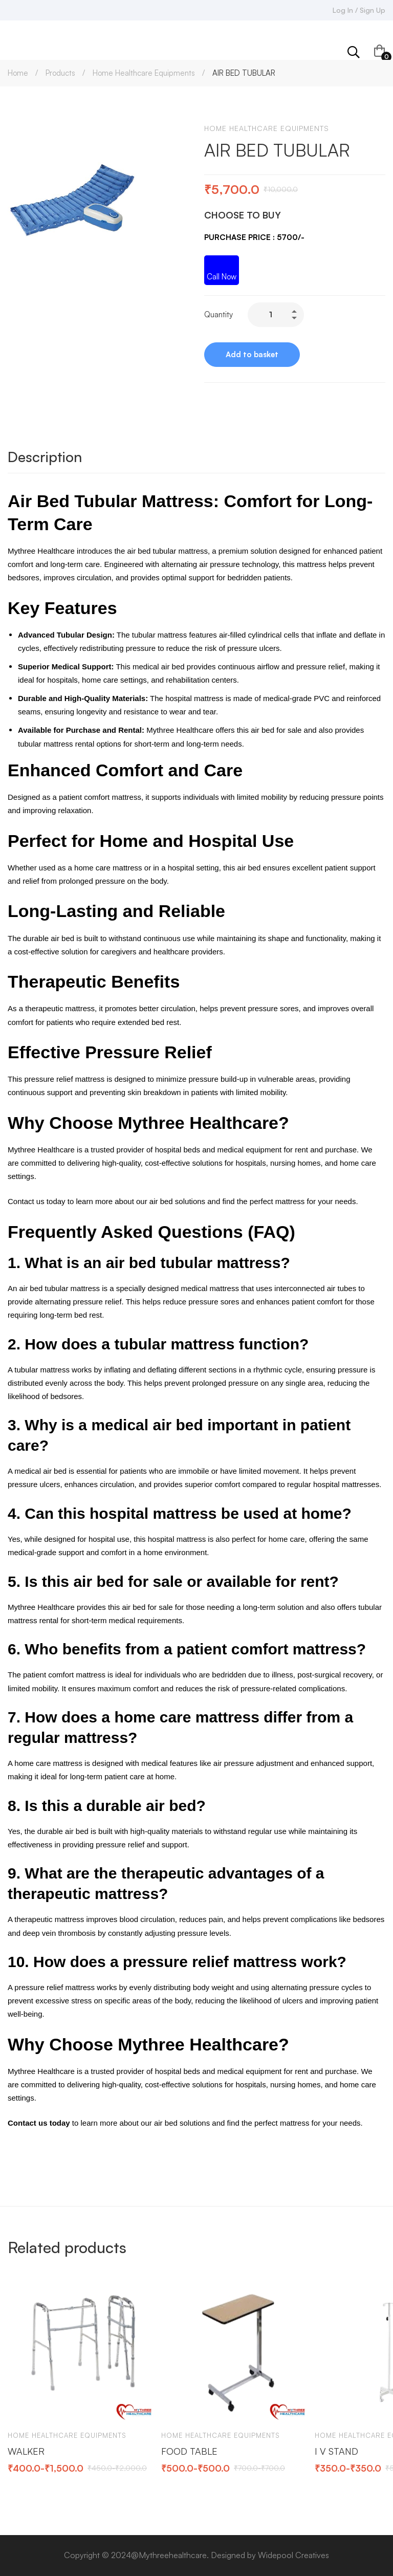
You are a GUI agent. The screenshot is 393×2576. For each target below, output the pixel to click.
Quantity (218, 314)
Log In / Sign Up (359, 10)
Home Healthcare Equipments (144, 73)
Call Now (221, 276)
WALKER (26, 2451)
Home (18, 73)
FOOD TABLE (189, 2451)
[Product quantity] (276, 314)
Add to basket (252, 354)
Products (60, 73)
